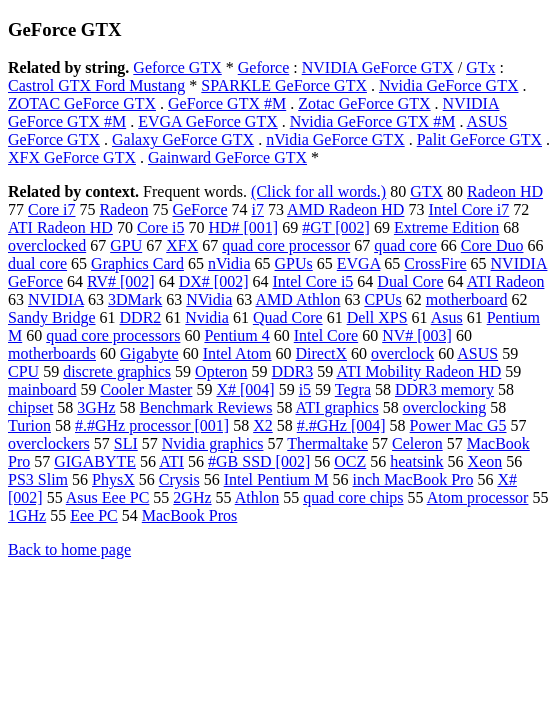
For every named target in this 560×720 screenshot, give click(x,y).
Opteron (221, 371)
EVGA (359, 263)
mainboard (42, 389)
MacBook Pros (190, 515)
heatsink (416, 461)
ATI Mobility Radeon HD (418, 371)
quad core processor (286, 245)
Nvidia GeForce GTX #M (373, 121)
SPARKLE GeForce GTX (284, 85)
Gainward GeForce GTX (227, 157)
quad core (405, 245)
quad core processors (113, 335)
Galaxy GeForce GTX (183, 139)
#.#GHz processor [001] (152, 425)
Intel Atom (237, 353)
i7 (258, 209)
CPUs (382, 299)
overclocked (47, 245)
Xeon (485, 461)
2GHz (192, 497)
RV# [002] (121, 281)
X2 (263, 425)
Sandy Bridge (52, 317)
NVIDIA (56, 299)
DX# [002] (214, 281)
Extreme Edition (446, 227)
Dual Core (410, 281)
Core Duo (492, 245)
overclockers (49, 443)
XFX (182, 245)
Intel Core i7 (468, 209)
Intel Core (326, 335)
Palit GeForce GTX (479, 139)
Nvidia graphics (213, 443)
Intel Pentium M (276, 479)
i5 (305, 389)
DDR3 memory (444, 389)
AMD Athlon (297, 299)
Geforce (264, 67)
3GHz (96, 407)
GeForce (199, 209)
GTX (426, 191)
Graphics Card (137, 263)
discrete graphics (117, 371)
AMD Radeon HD (345, 209)
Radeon (124, 209)
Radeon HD (505, 191)
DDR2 (141, 317)
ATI (171, 461)
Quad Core (288, 317)
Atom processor (478, 497)
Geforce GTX (177, 67)
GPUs (294, 263)
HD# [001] (243, 227)
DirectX (322, 353)
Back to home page (69, 549)
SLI (126, 443)
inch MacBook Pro (413, 479)
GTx (480, 67)
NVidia (209, 299)
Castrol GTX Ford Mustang (96, 85)
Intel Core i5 (312, 281)
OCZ (350, 461)
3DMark (135, 299)
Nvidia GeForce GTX (449, 85)
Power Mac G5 (458, 425)
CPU (23, 371)
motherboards (52, 353)
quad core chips (353, 497)
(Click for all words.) (318, 191)
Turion (29, 425)
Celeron (417, 443)
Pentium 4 (236, 335)
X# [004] (245, 389)
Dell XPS (377, 317)
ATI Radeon (506, 281)
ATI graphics (337, 407)
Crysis (179, 479)
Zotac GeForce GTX (364, 103)
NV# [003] (417, 335)
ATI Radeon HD (60, 227)
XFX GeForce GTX (72, 157)
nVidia (229, 263)
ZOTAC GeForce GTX (82, 103)
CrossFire (435, 263)
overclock (402, 353)
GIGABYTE (95, 461)
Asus (447, 317)
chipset (30, 407)
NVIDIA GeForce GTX (378, 67)
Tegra (353, 389)
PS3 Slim (38, 479)
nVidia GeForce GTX (335, 139)
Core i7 (52, 209)
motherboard (467, 299)
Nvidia (207, 317)
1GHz (27, 515)
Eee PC (94, 515)
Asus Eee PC (108, 497)
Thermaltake (327, 443)
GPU (126, 245)
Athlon (257, 497)
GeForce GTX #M (227, 103)
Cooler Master (146, 389)
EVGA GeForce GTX (208, 121)
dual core (37, 263)
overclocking (445, 407)
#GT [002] (336, 227)
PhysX (113, 479)
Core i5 (161, 227)
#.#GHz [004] (341, 425)
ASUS (477, 353)
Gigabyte (149, 353)
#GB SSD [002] (259, 461)
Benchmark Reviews (206, 407)
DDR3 (293, 371)
